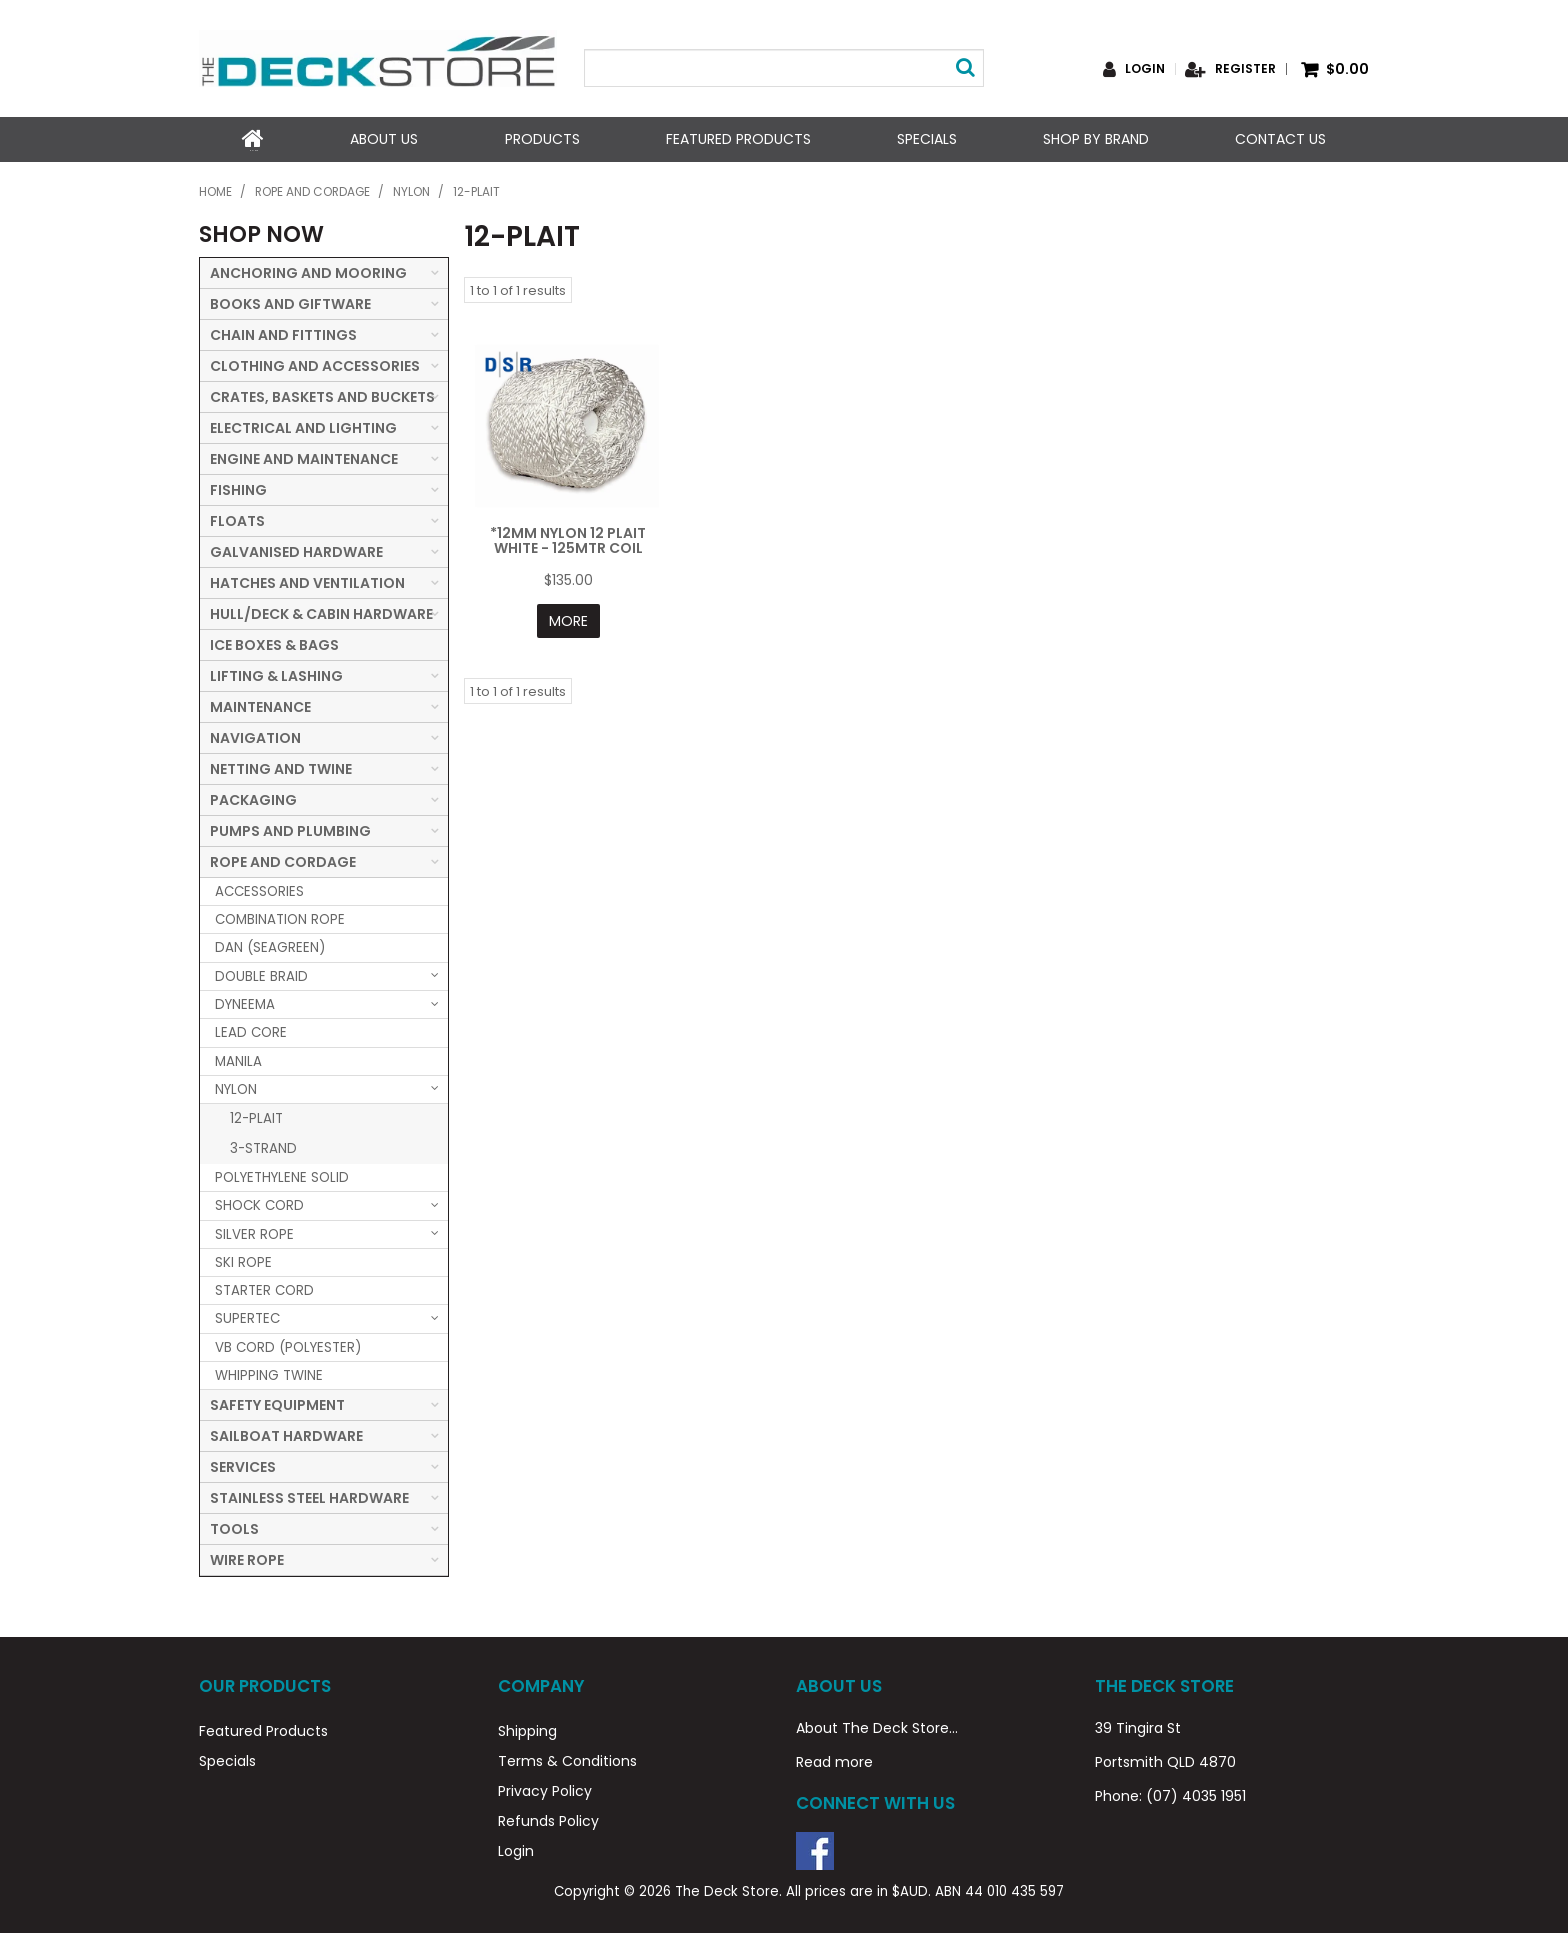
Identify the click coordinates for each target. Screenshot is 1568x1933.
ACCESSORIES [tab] (259, 889)
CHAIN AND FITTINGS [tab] (283, 333)
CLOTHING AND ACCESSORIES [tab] (315, 364)
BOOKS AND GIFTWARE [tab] (290, 302)
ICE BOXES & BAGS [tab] (274, 643)
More (568, 619)
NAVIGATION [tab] (255, 736)
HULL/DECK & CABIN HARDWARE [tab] (321, 612)
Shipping (527, 1729)
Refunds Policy (548, 1819)
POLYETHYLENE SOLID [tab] (282, 1175)
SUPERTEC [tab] (247, 1317)
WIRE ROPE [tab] (247, 1559)
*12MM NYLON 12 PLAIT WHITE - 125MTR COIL (568, 538)
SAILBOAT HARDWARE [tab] (286, 1435)
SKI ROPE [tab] (243, 1260)
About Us (384, 139)
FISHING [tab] (238, 488)
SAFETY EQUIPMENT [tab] (277, 1404)
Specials (927, 139)
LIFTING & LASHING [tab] (276, 674)
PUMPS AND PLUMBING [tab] (290, 829)
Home (253, 139)
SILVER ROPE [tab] (254, 1232)
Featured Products (737, 139)
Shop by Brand (1096, 139)
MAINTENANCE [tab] (260, 705)
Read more (834, 1760)
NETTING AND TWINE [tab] (281, 767)
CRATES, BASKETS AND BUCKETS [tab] (322, 395)
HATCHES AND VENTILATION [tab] (307, 581)
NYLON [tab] (236, 1087)
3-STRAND (263, 1146)
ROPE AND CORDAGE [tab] (283, 860)
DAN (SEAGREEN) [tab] (270, 946)
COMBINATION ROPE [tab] (280, 917)
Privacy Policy (545, 1789)
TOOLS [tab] (234, 1528)
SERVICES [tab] (243, 1466)
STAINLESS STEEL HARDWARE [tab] (309, 1497)
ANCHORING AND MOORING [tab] (308, 271)
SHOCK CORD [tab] (259, 1204)
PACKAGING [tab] (253, 798)
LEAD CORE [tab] (251, 1031)
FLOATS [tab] (237, 519)
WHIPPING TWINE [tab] (269, 1373)
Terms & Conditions (567, 1759)
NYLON (411, 191)
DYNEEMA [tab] (245, 1002)
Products (541, 139)
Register (1245, 69)
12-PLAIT (256, 1116)
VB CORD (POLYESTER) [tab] (288, 1345)
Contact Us (1280, 139)
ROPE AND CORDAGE (312, 191)
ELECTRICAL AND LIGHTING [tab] (303, 426)
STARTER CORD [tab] (264, 1289)
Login (1145, 69)
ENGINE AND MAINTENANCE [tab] (304, 457)
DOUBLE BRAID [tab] (261, 974)
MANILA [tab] (238, 1059)
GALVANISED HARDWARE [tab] (296, 550)
